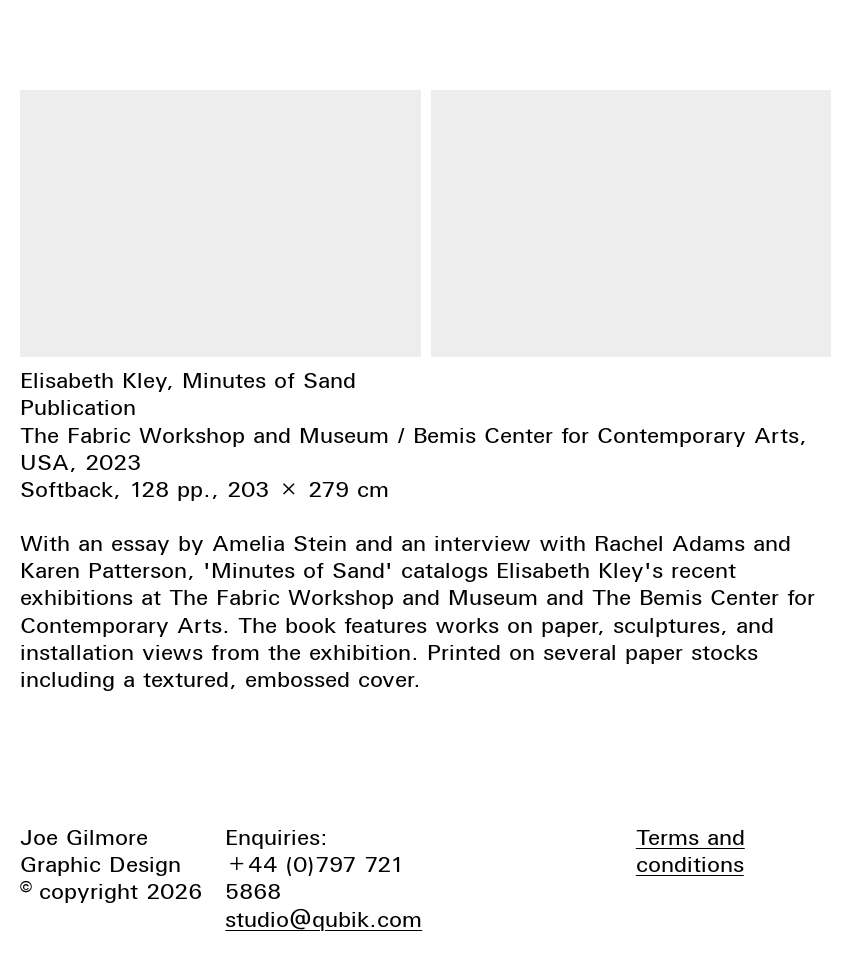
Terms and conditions (690, 850)
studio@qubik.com (323, 919)
